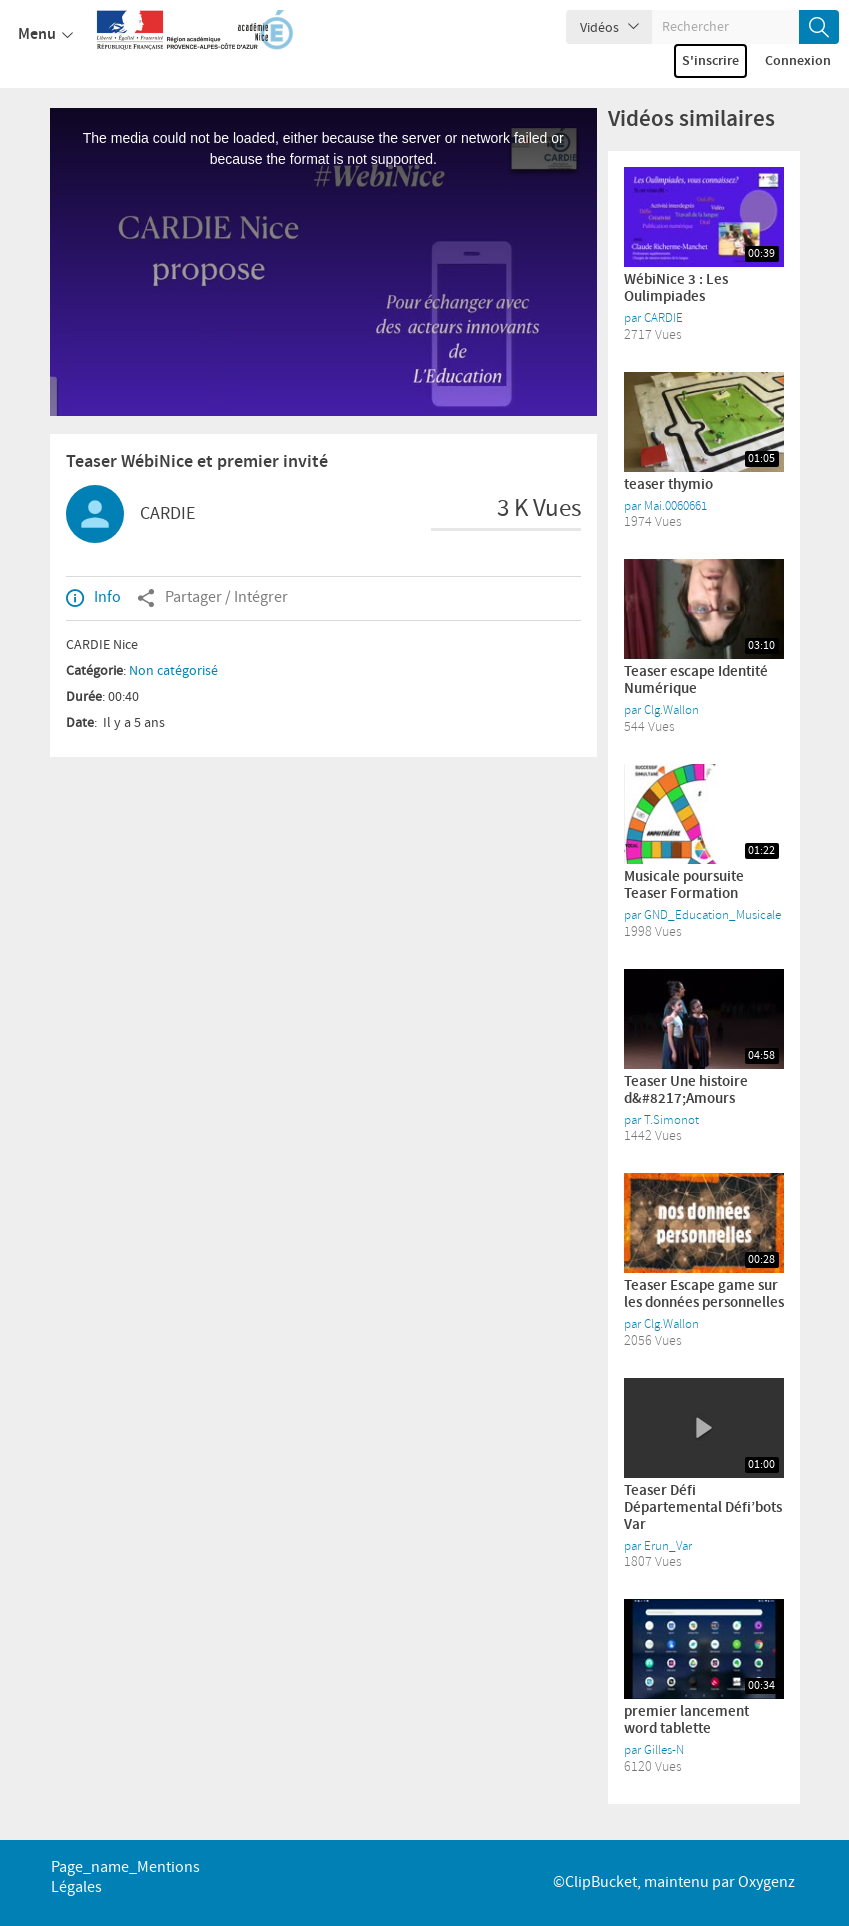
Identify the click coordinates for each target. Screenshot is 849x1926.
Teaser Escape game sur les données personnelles (704, 1294)
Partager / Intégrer (212, 598)
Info (93, 598)
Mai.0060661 (675, 506)
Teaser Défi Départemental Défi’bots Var (703, 1508)
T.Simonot (671, 1120)
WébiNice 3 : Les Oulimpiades (676, 288)
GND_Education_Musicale (712, 915)
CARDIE (167, 514)
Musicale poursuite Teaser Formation (684, 885)
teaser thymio (668, 485)
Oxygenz (766, 1882)
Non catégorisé (173, 671)
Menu (45, 35)
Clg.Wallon (671, 710)
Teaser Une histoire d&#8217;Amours (686, 1090)
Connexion (798, 61)
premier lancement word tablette (686, 1720)
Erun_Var (668, 1546)
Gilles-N (664, 1750)
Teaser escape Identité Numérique (696, 680)
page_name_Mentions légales (125, 1877)
